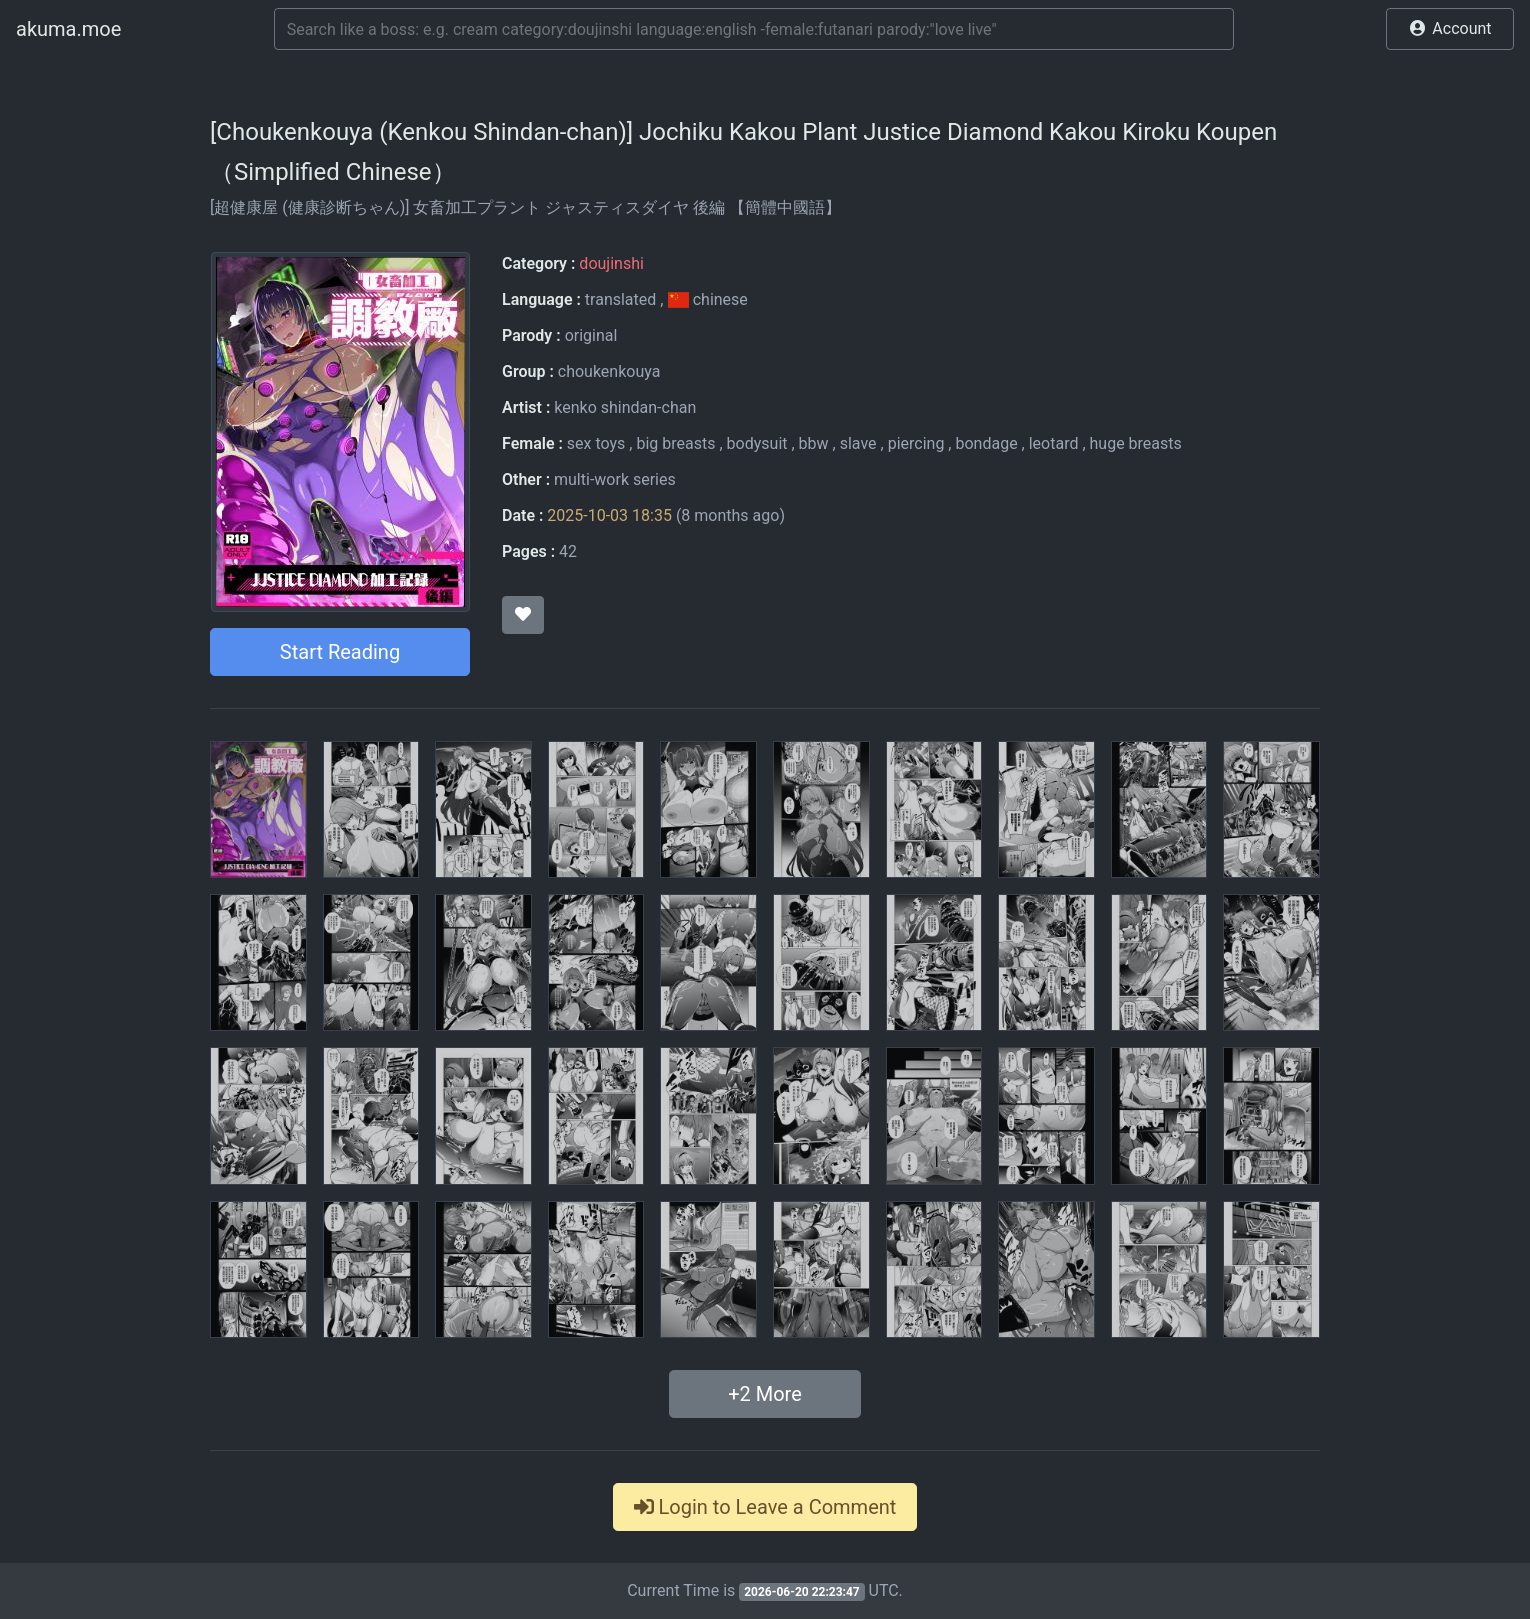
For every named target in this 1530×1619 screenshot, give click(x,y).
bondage (986, 443)
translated (620, 299)
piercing (916, 443)
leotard (1054, 443)
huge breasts (1136, 443)
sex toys (596, 443)
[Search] (754, 29)
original (591, 335)
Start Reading (340, 652)
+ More (765, 1394)
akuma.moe (68, 29)
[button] (1450, 29)
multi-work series (615, 479)
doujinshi (611, 263)
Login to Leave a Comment (765, 1507)
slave (858, 443)
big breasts (675, 443)
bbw (814, 443)
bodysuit (757, 443)
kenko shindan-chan (625, 407)
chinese (707, 299)
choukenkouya (609, 371)
